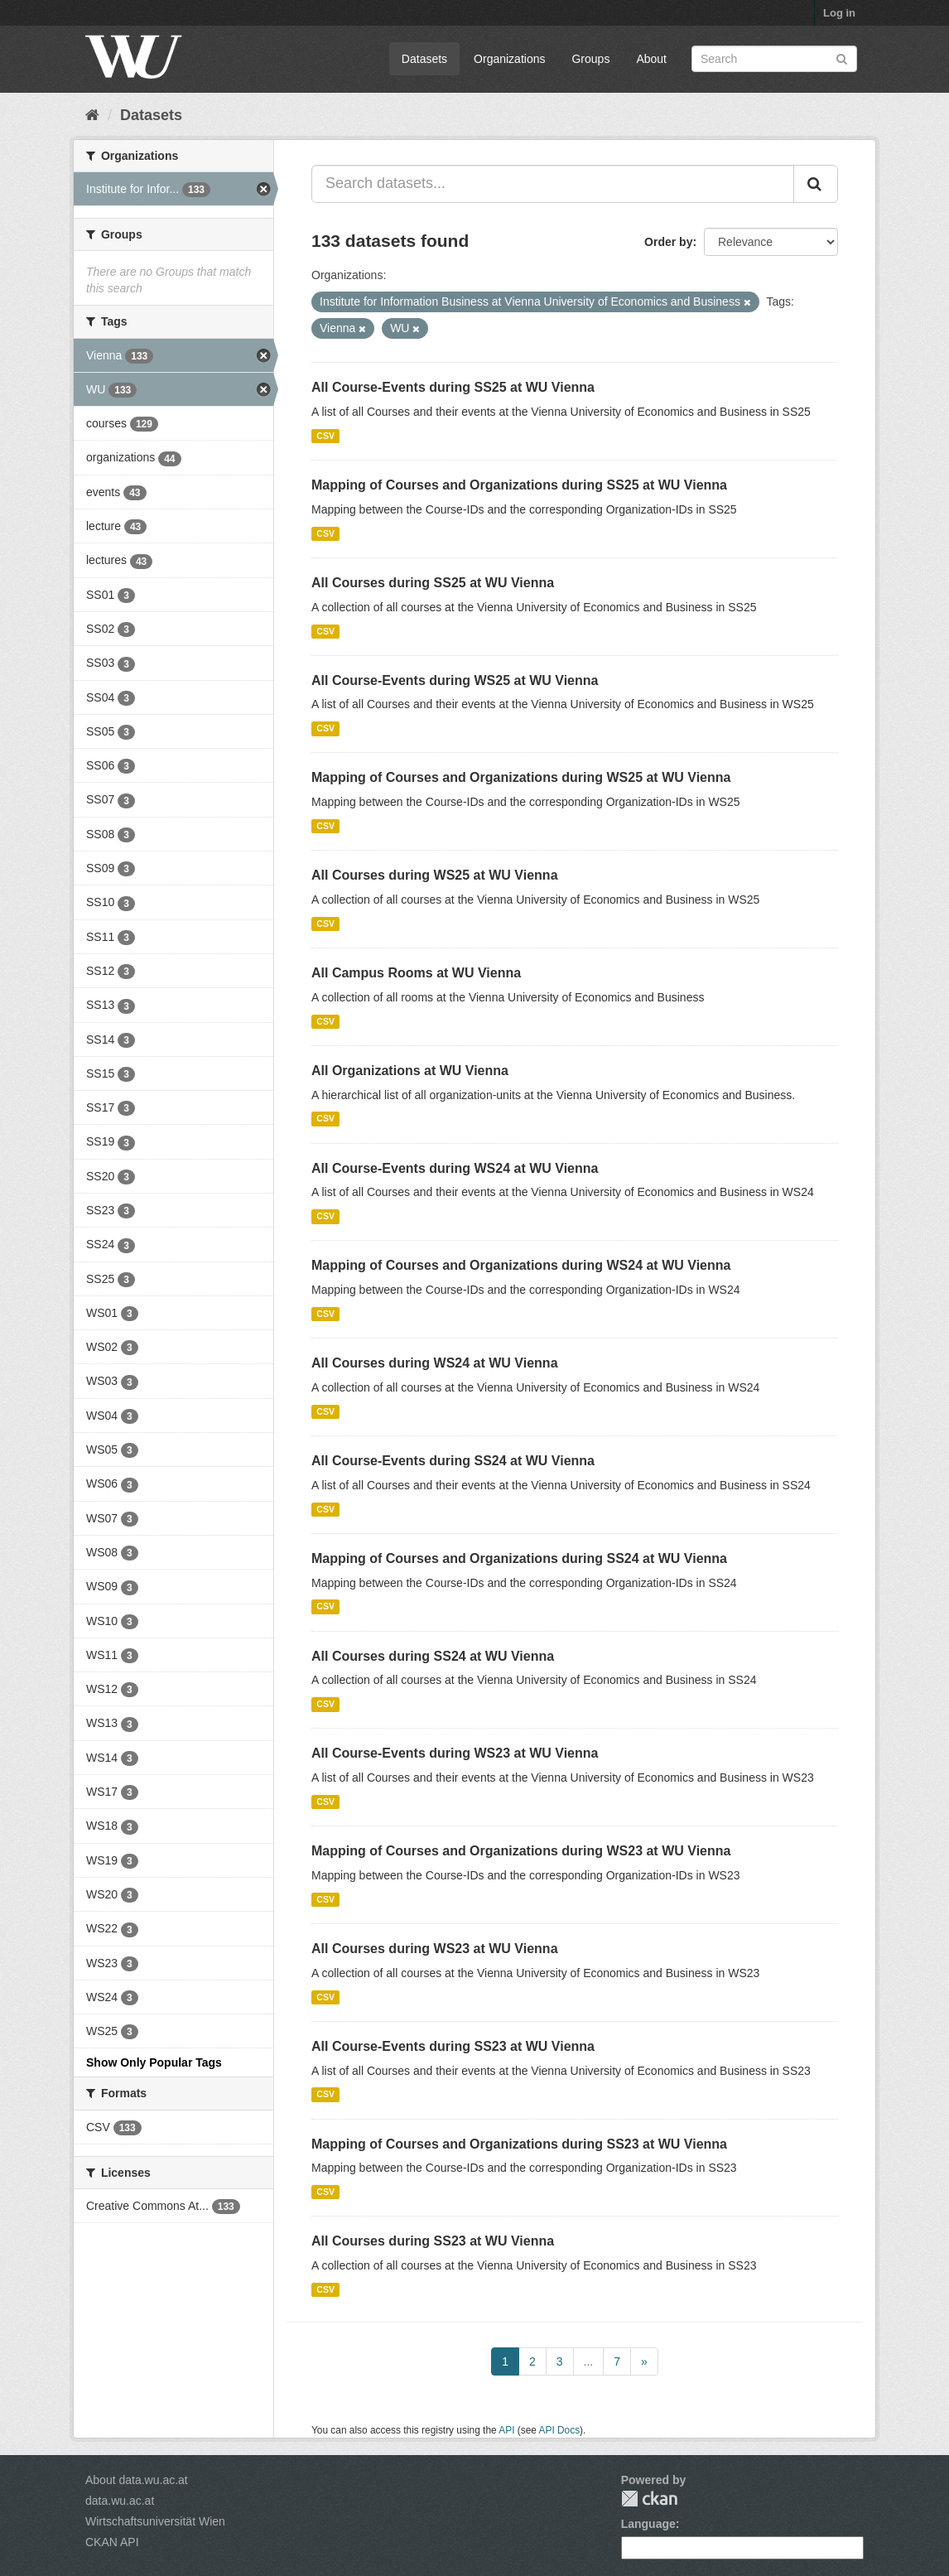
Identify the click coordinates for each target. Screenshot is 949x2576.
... (589, 2361)
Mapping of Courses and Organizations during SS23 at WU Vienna (519, 2144)
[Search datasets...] (552, 184)
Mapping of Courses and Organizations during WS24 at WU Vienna (520, 1265)
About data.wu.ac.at (136, 2480)
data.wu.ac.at (119, 2500)
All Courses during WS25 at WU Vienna (434, 875)
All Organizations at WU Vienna (409, 1071)
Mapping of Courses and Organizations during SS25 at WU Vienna (519, 485)
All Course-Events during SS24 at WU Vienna (453, 1461)
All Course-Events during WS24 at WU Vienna (454, 1168)
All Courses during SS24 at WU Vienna (432, 1656)
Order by (668, 241)
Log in (839, 13)
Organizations (509, 58)
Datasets (424, 58)
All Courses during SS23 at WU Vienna (432, 2241)
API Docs (559, 2430)
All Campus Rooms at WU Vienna (416, 973)
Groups (590, 58)
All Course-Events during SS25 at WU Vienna (453, 387)
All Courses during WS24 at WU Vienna (434, 1363)
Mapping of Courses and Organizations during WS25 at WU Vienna (520, 777)
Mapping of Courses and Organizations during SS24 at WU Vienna (519, 1558)
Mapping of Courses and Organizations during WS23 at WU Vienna (520, 1851)
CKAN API (112, 2542)
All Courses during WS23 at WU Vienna (434, 1949)
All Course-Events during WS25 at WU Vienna (454, 680)
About (651, 58)
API (506, 2430)
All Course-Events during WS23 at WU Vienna (454, 1753)
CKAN (649, 2498)
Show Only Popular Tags (154, 2062)
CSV (325, 436)
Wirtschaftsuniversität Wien (155, 2521)
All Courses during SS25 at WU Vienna (432, 583)
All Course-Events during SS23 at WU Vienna (453, 2046)
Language (648, 2523)
